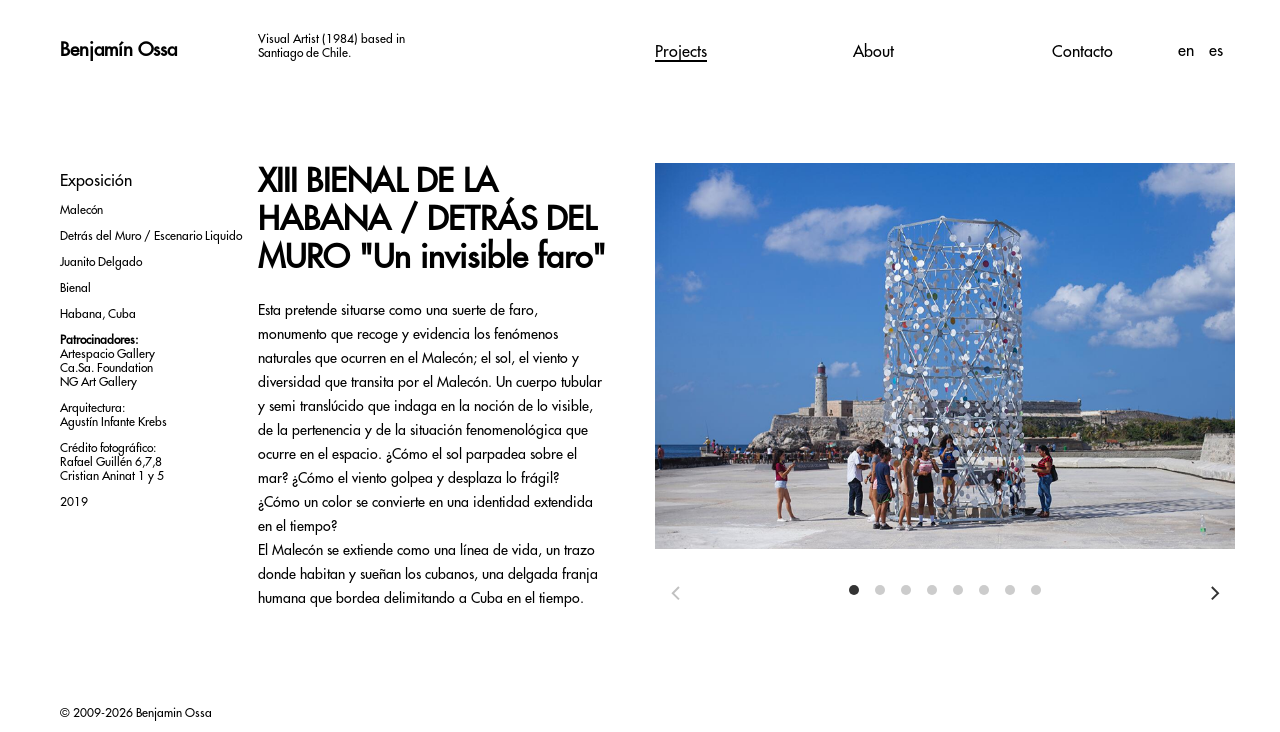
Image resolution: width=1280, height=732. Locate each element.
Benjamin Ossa (174, 713)
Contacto (1082, 52)
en (1188, 51)
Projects (681, 52)
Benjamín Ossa (118, 50)
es (1216, 51)
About (873, 52)
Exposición (96, 181)
